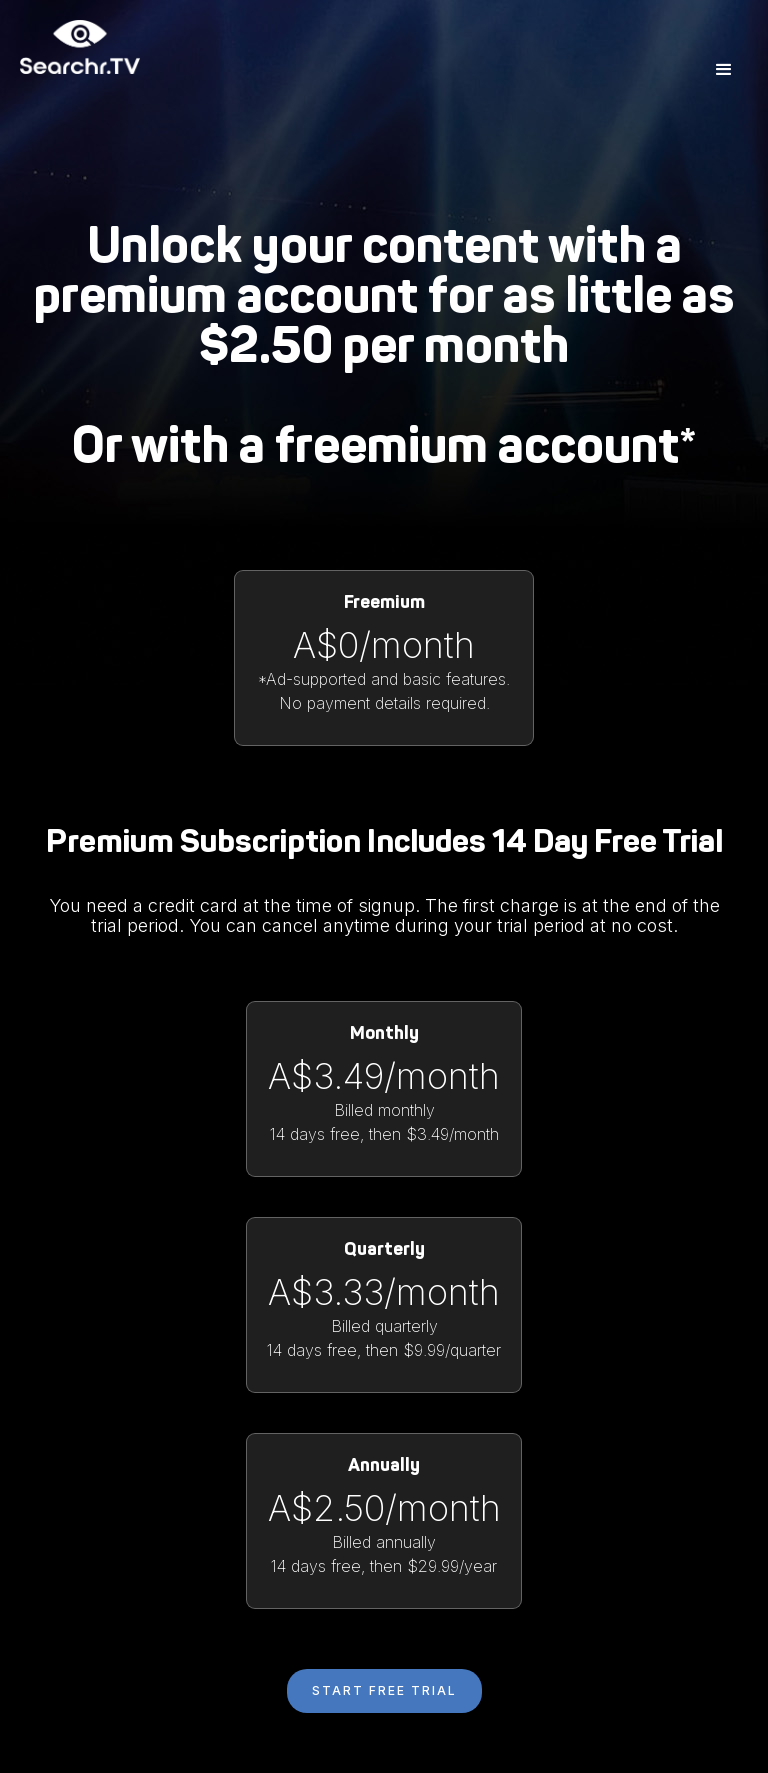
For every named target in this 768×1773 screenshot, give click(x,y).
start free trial (384, 1690)
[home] (80, 70)
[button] (724, 70)
